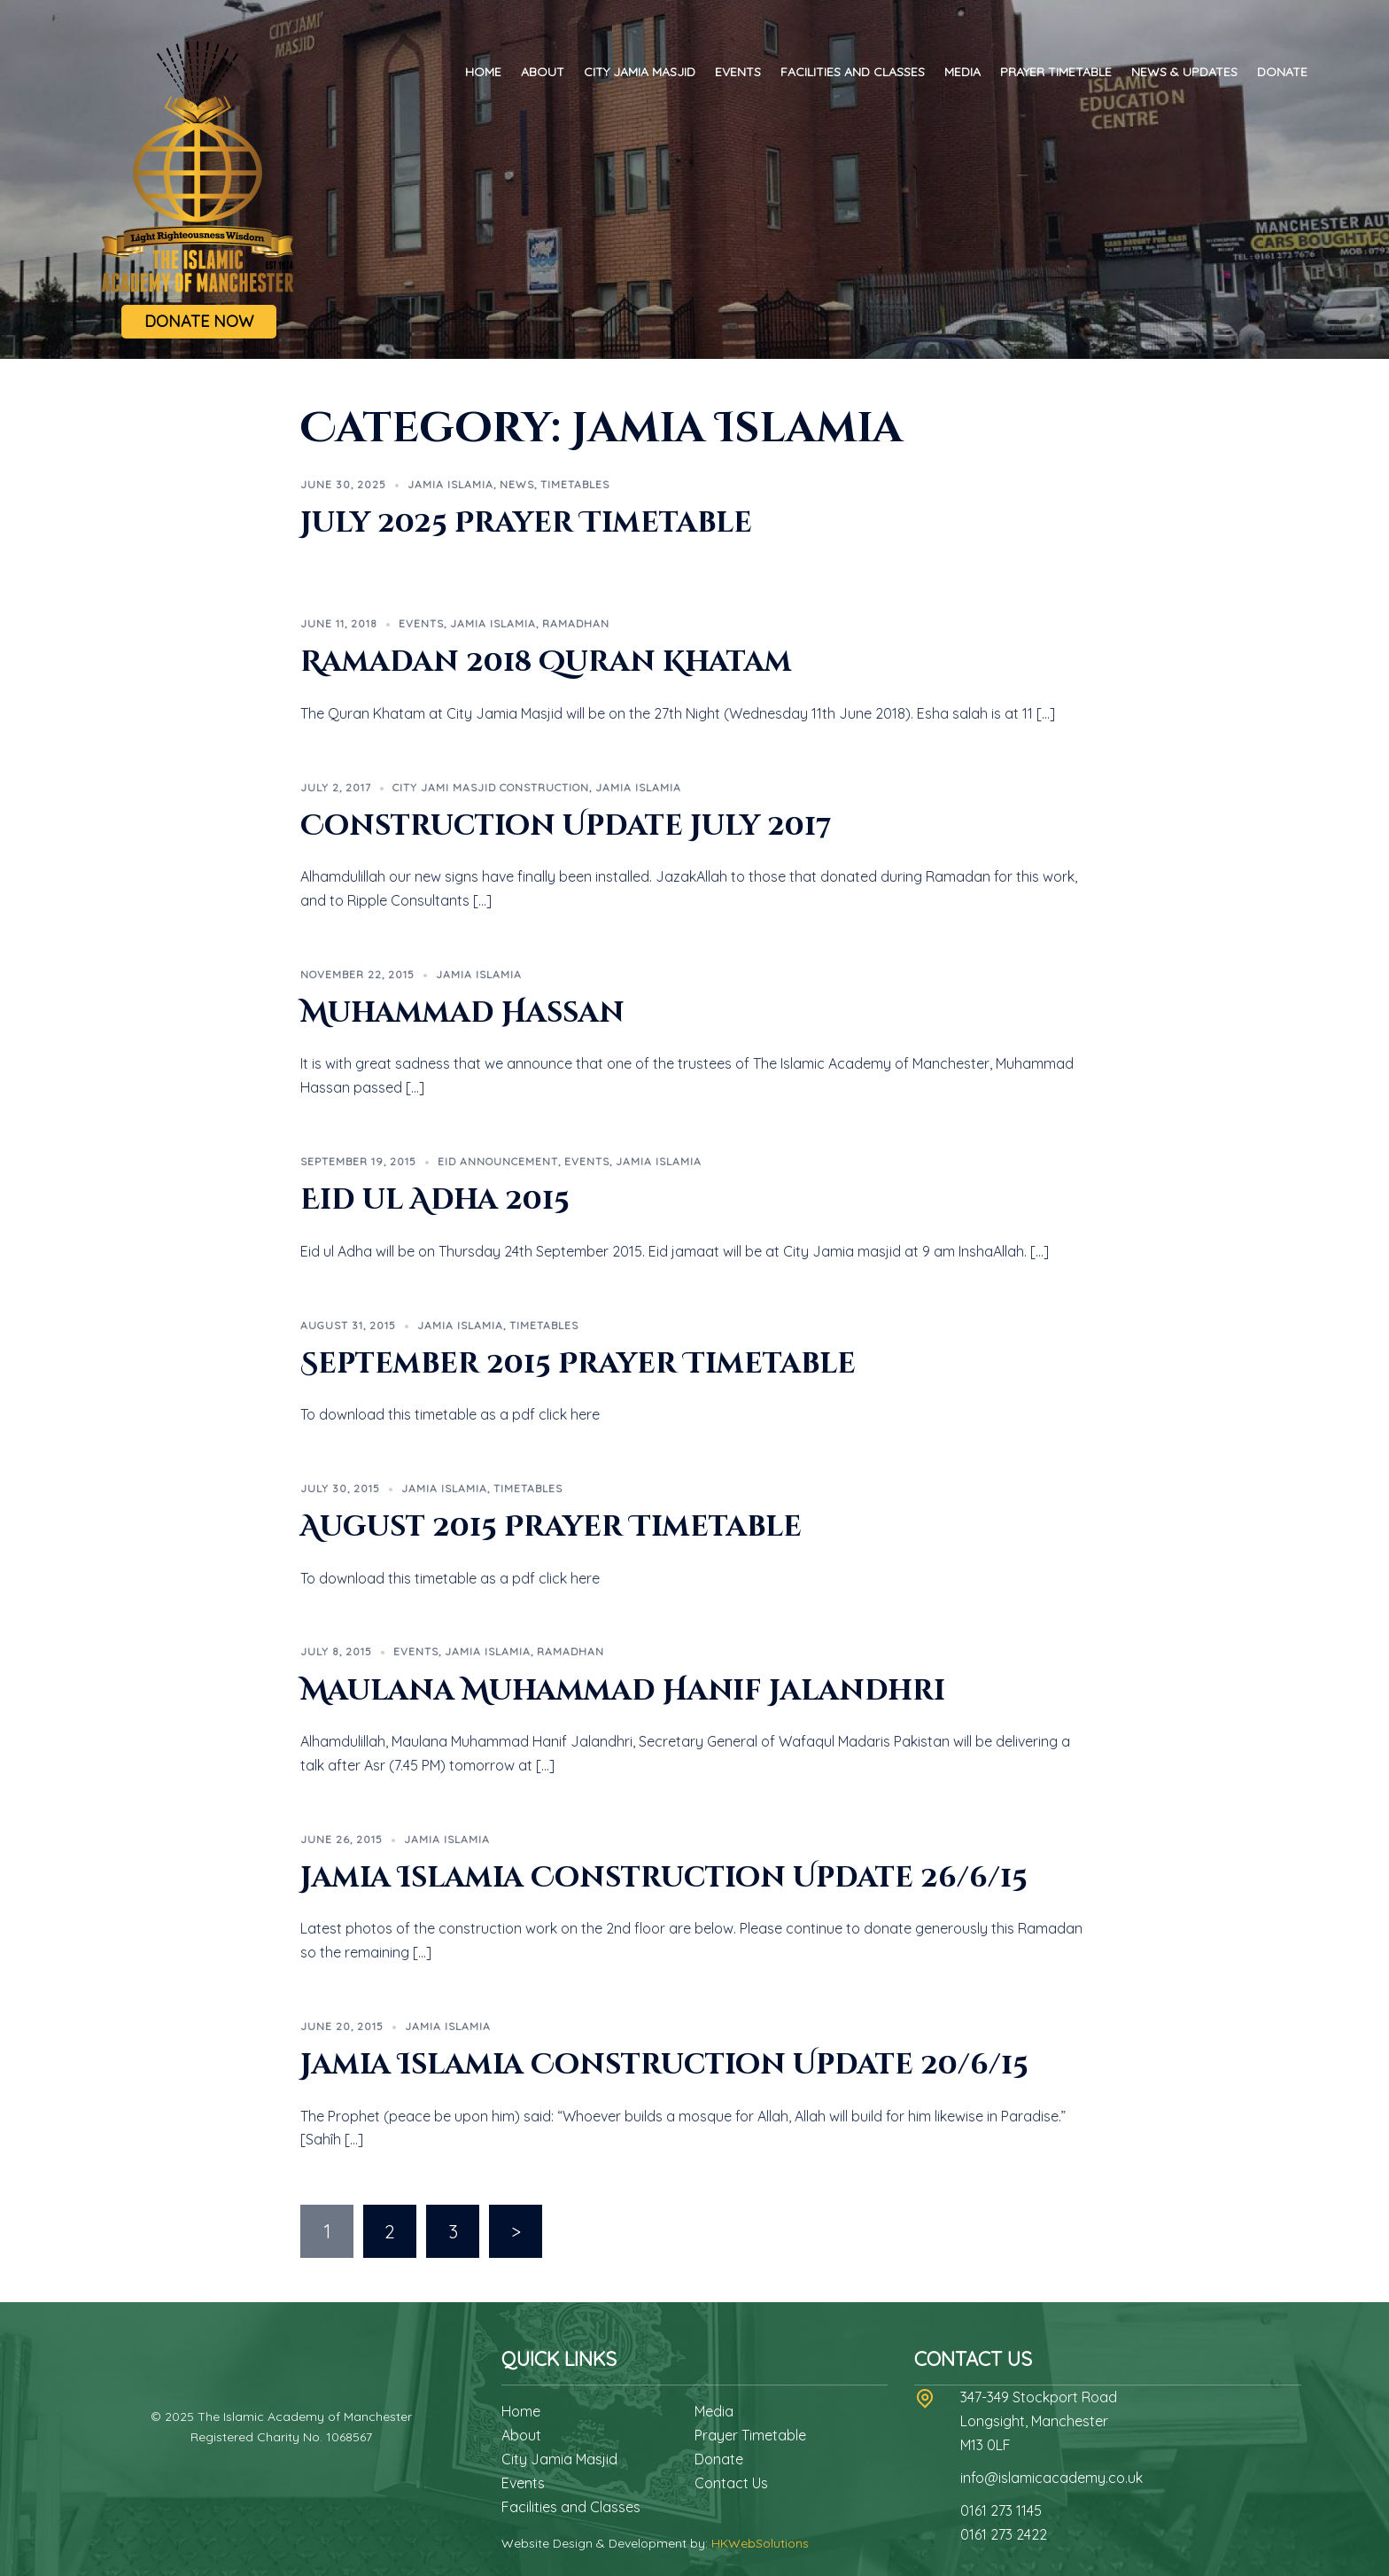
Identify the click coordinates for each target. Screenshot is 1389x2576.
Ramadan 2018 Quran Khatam (546, 662)
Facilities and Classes (852, 72)
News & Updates (1184, 72)
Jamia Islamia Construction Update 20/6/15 (664, 2065)
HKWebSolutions (760, 2543)
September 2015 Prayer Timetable (578, 1364)
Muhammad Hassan (462, 1013)
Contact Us (731, 2483)
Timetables (574, 484)
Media (962, 72)
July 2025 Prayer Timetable (526, 523)
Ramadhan (575, 623)
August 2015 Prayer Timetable (551, 1527)
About (542, 72)
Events (738, 72)
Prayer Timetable (1056, 72)
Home (483, 72)
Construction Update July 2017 (565, 826)
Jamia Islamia (450, 484)
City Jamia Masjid (639, 72)
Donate (1282, 72)
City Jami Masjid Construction (490, 787)
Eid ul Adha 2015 (435, 1200)
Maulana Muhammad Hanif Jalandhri (622, 1691)
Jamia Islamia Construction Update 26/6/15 (664, 1878)
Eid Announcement (498, 1161)
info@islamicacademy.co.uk (1051, 2478)
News (517, 484)
